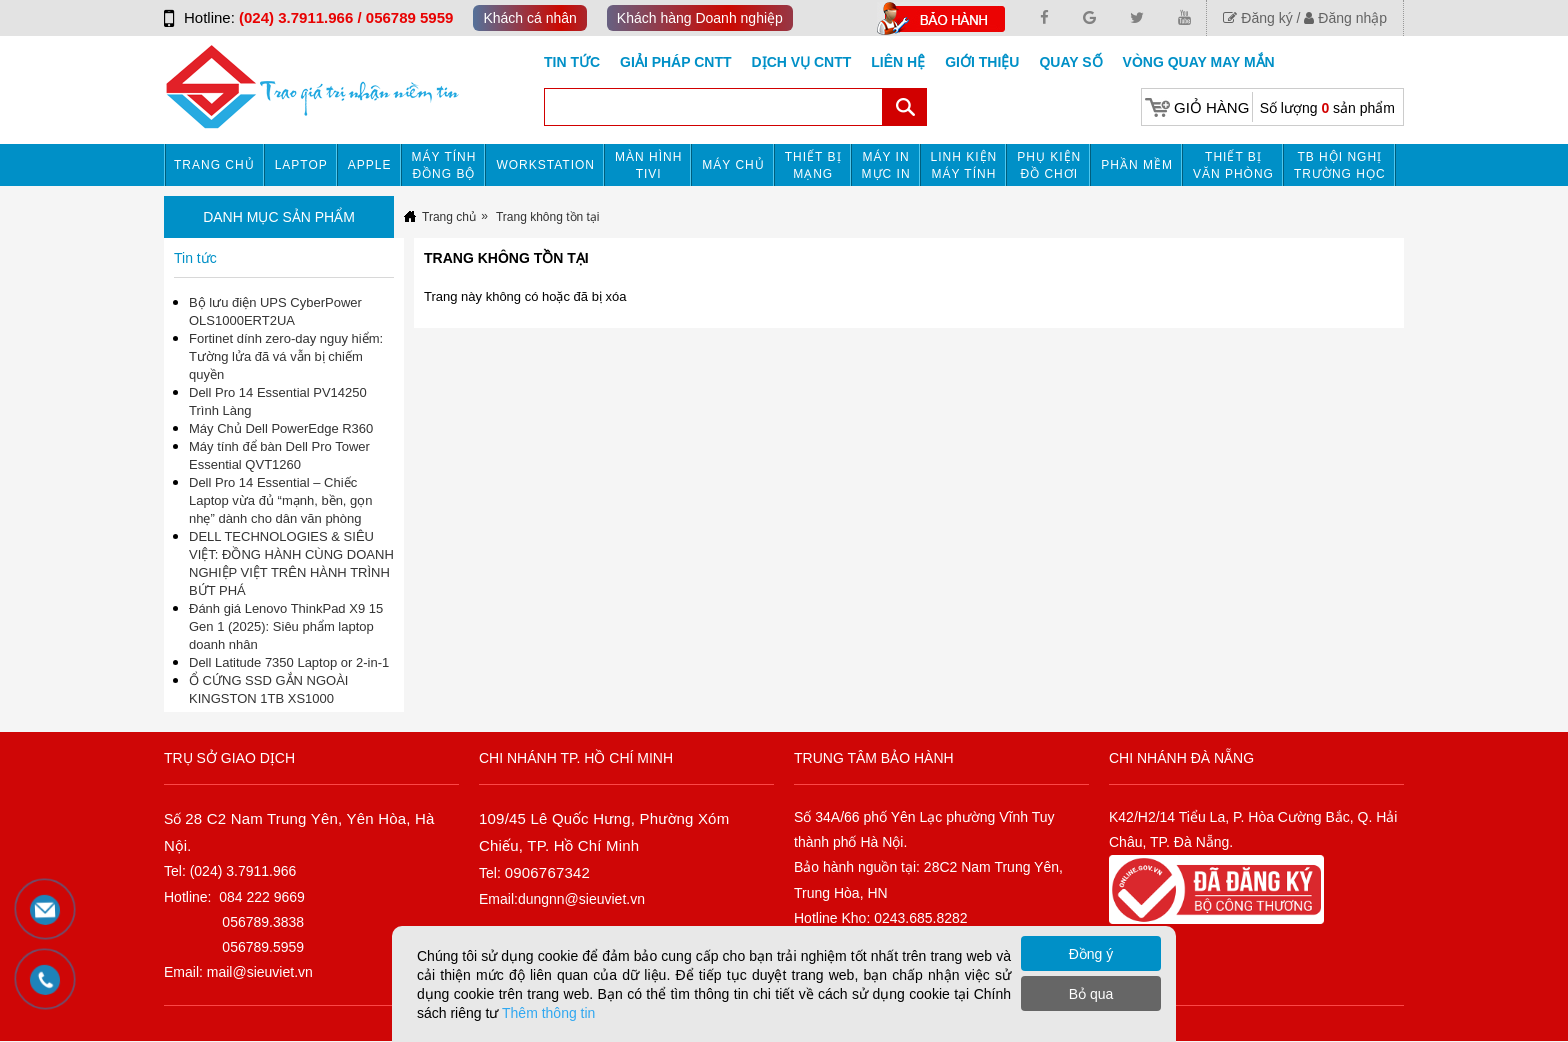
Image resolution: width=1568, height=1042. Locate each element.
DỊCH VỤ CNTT (802, 62)
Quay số (1070, 62)
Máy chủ (733, 165)
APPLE (370, 165)
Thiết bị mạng (813, 165)
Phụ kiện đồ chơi (1049, 165)
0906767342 (547, 872)
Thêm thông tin (548, 1013)
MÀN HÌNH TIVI (648, 165)
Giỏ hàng (1211, 107)
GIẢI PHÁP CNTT (675, 62)
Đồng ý (1091, 954)
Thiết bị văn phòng (1233, 165)
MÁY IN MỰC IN (886, 165)
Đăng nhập (1345, 18)
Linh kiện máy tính (964, 165)
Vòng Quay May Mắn (1199, 62)
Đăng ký (1257, 18)
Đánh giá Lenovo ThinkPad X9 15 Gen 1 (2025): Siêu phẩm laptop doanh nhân (286, 626)
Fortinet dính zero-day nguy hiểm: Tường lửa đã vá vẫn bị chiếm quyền (286, 356)
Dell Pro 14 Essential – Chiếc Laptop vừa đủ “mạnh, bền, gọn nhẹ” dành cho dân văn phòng (281, 500)
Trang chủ (214, 165)
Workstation (545, 165)
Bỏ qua (1091, 994)
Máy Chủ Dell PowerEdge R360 (281, 428)
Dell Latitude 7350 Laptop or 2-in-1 (289, 662)
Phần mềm (1137, 165)
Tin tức (572, 62)
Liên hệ (898, 62)
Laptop (301, 165)
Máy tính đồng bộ (444, 165)
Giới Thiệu (982, 62)
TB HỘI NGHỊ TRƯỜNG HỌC (1340, 165)
